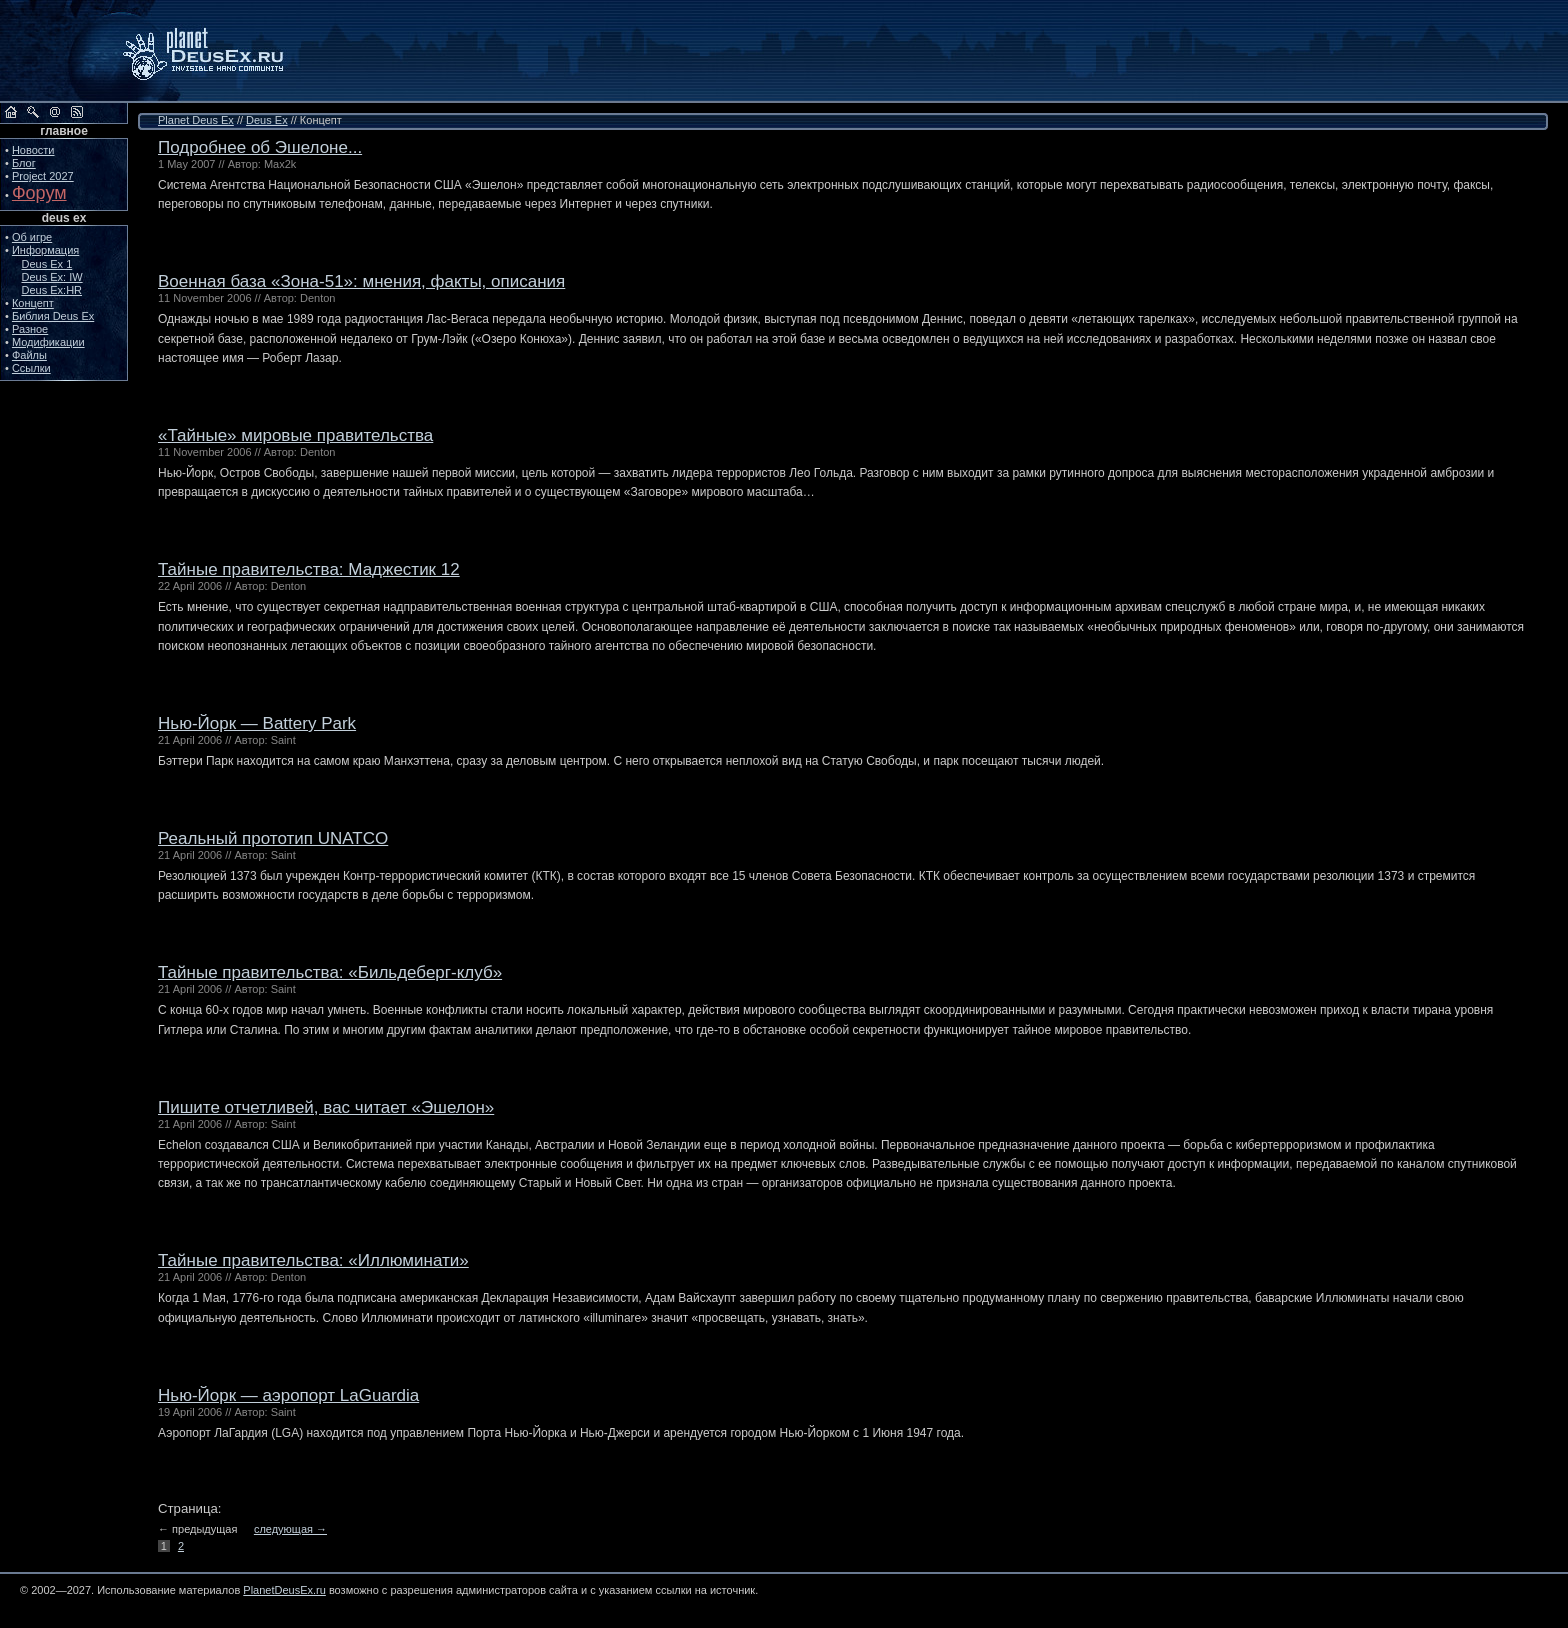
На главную (11, 112)
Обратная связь (55, 112)
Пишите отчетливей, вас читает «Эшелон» (326, 1107)
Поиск (33, 112)
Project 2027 (43, 176)
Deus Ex (267, 120)
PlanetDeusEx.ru (217, 51)
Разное (30, 329)
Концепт (33, 303)
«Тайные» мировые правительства (295, 435)
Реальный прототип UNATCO (273, 838)
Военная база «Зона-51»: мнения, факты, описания (361, 281)
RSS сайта (77, 112)
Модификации (48, 342)
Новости (33, 150)
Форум (39, 193)
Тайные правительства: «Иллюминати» (313, 1260)
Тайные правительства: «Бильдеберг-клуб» (330, 972)
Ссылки (31, 368)
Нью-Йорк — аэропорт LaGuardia (288, 1395)
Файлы (29, 355)
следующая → (290, 1529)
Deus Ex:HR (52, 290)
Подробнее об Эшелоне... (260, 147)
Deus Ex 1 (47, 264)
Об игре (32, 237)
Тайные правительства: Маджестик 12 (309, 569)
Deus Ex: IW (52, 277)
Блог (24, 163)
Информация (45, 250)
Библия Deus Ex (53, 316)
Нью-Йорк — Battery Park (257, 723)
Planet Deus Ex (196, 120)
